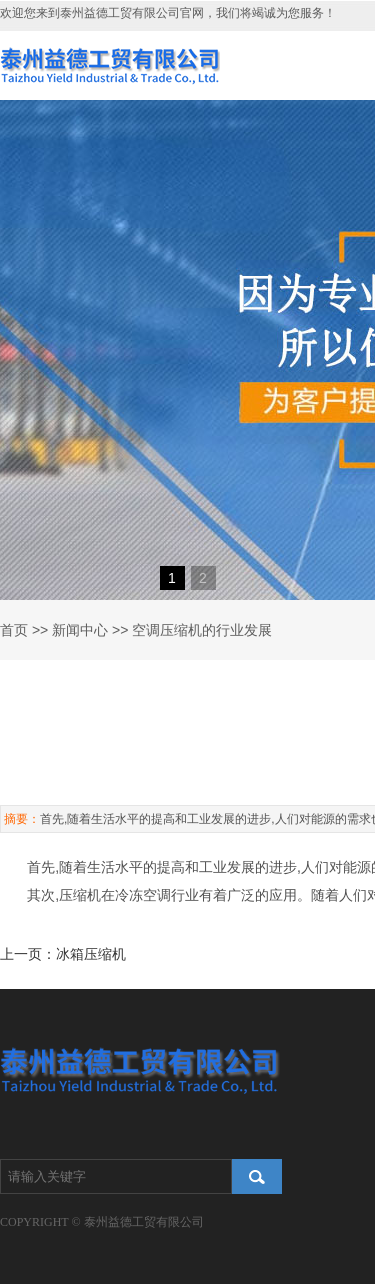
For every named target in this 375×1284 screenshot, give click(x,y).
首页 (14, 630)
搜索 (257, 1176)
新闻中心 (80, 630)
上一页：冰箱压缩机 (63, 954)
